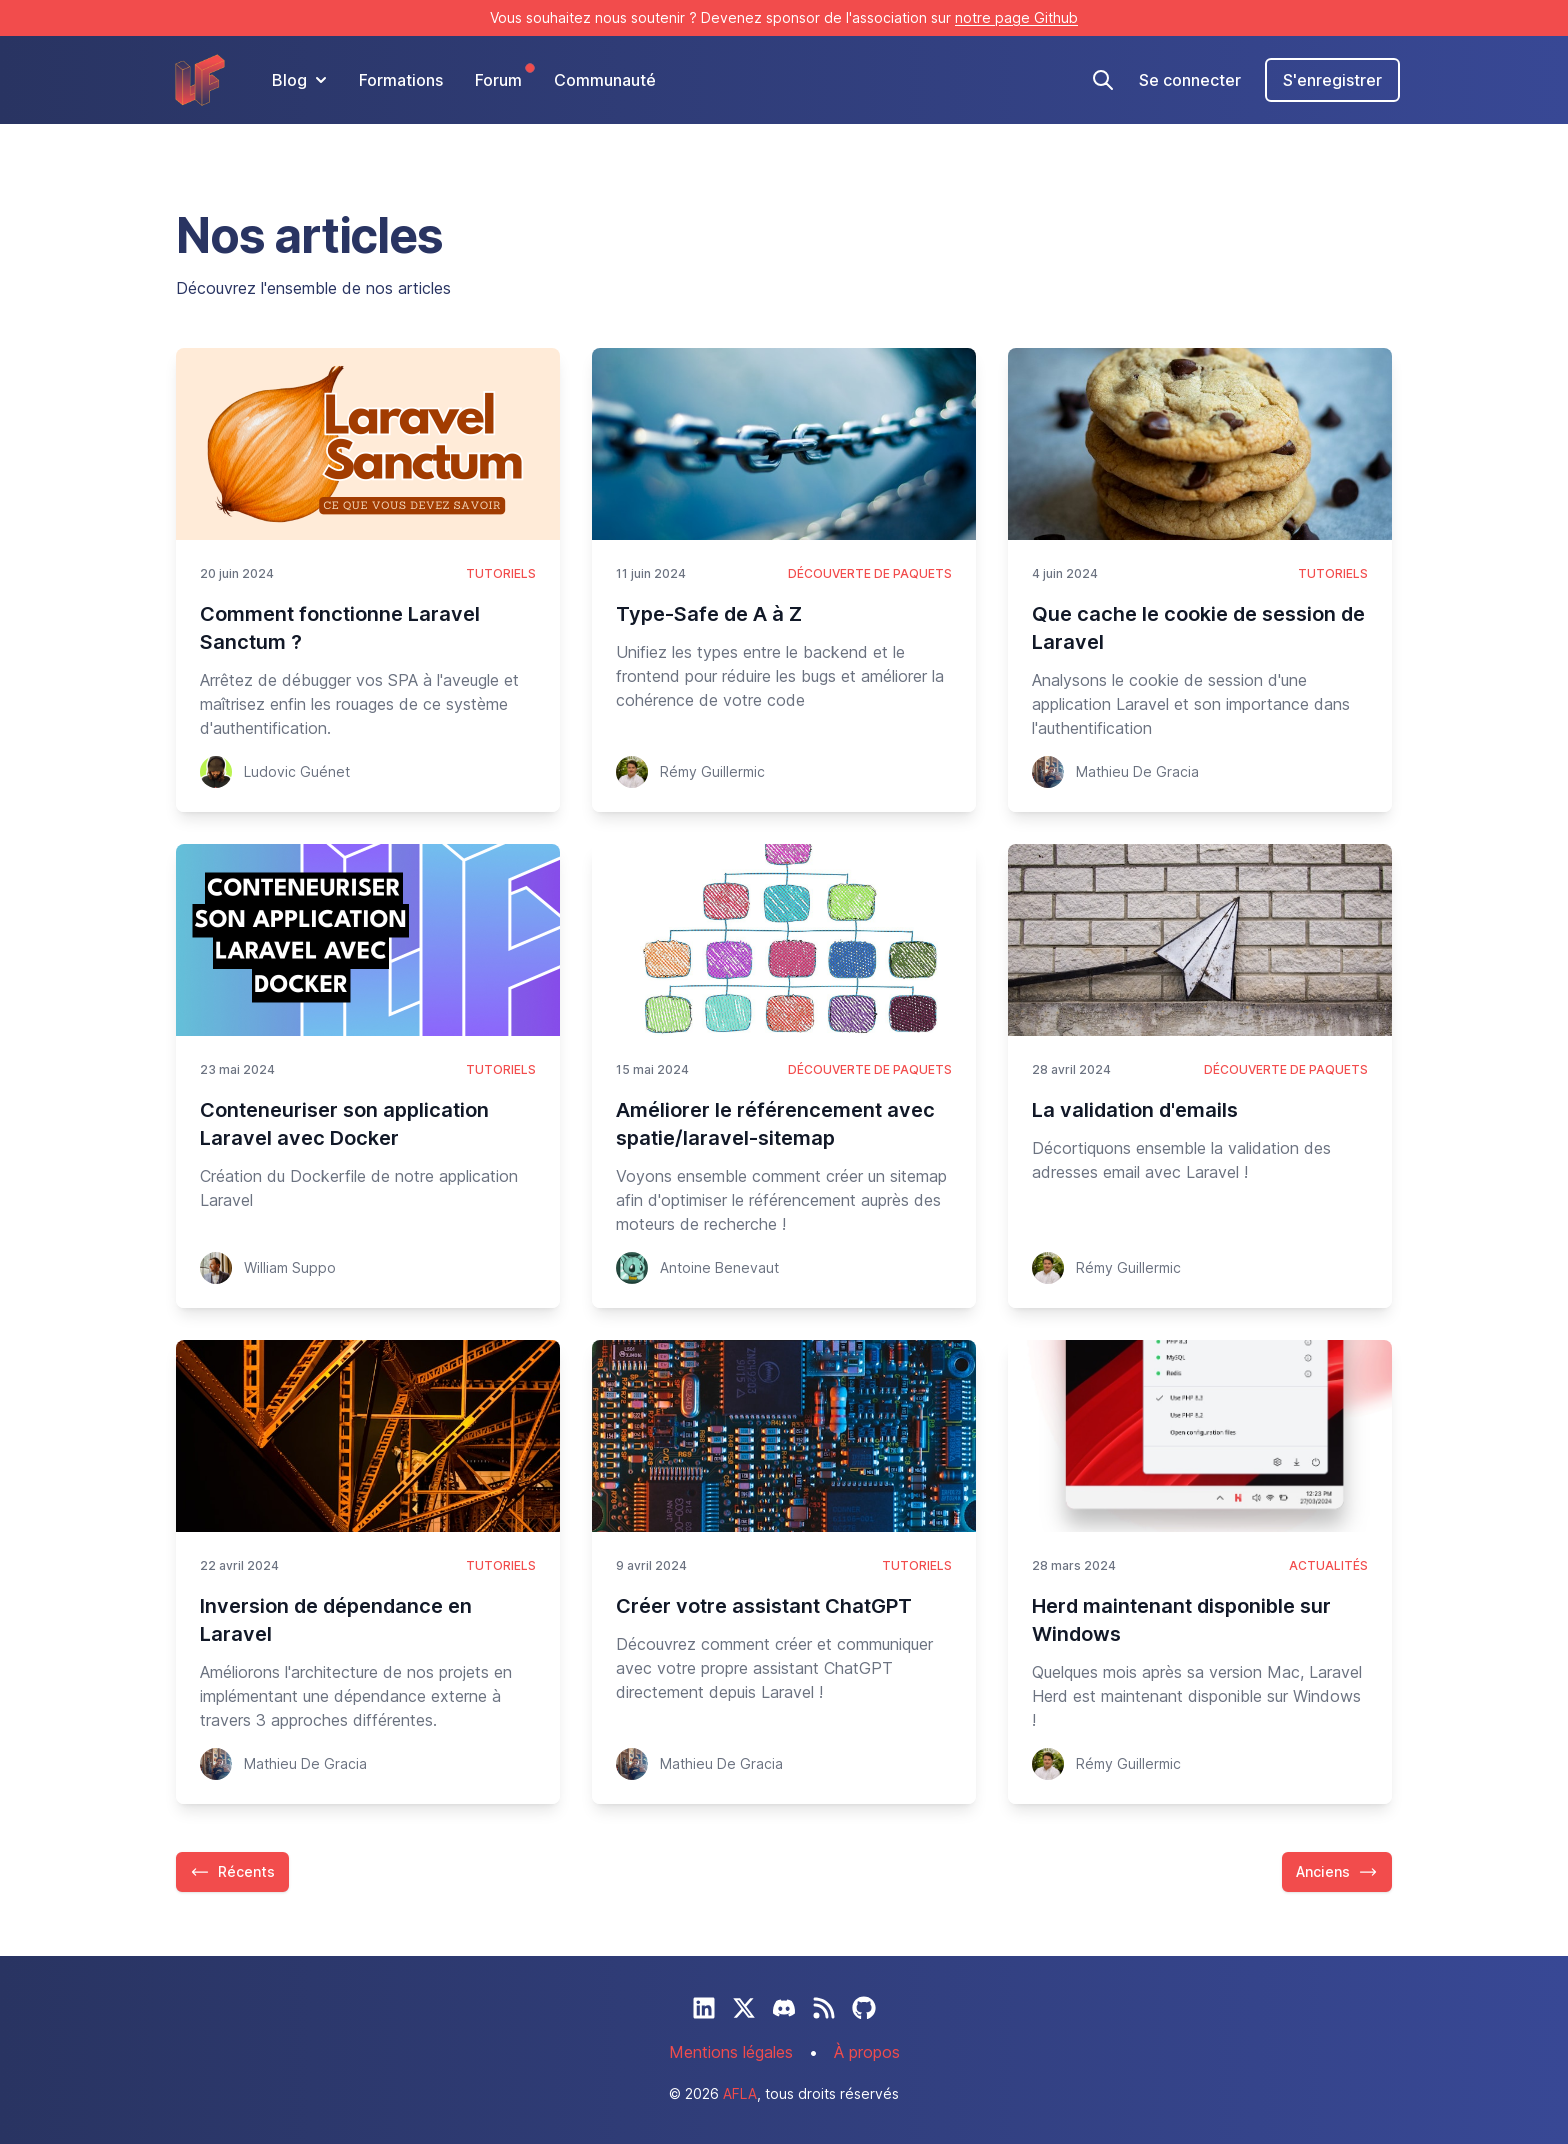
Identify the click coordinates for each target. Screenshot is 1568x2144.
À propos (867, 2052)
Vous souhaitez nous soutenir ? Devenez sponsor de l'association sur (784, 17)
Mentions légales (731, 2052)
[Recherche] (1103, 80)
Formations (401, 80)
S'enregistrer (1332, 80)
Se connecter (1190, 80)
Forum (498, 79)
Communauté (605, 80)
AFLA (740, 2093)
